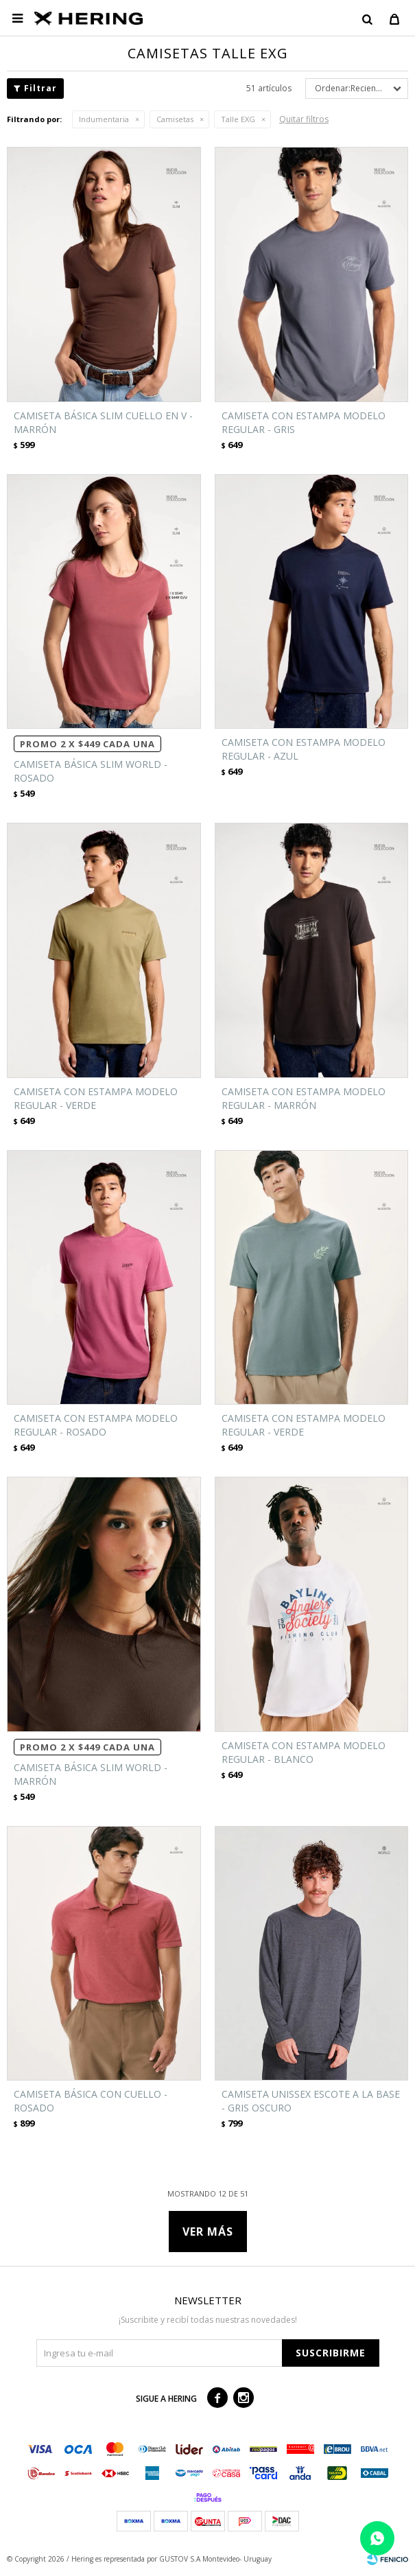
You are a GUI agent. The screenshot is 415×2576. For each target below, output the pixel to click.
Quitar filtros (304, 119)
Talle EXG (238, 119)
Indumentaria (104, 119)
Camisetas (174, 119)
